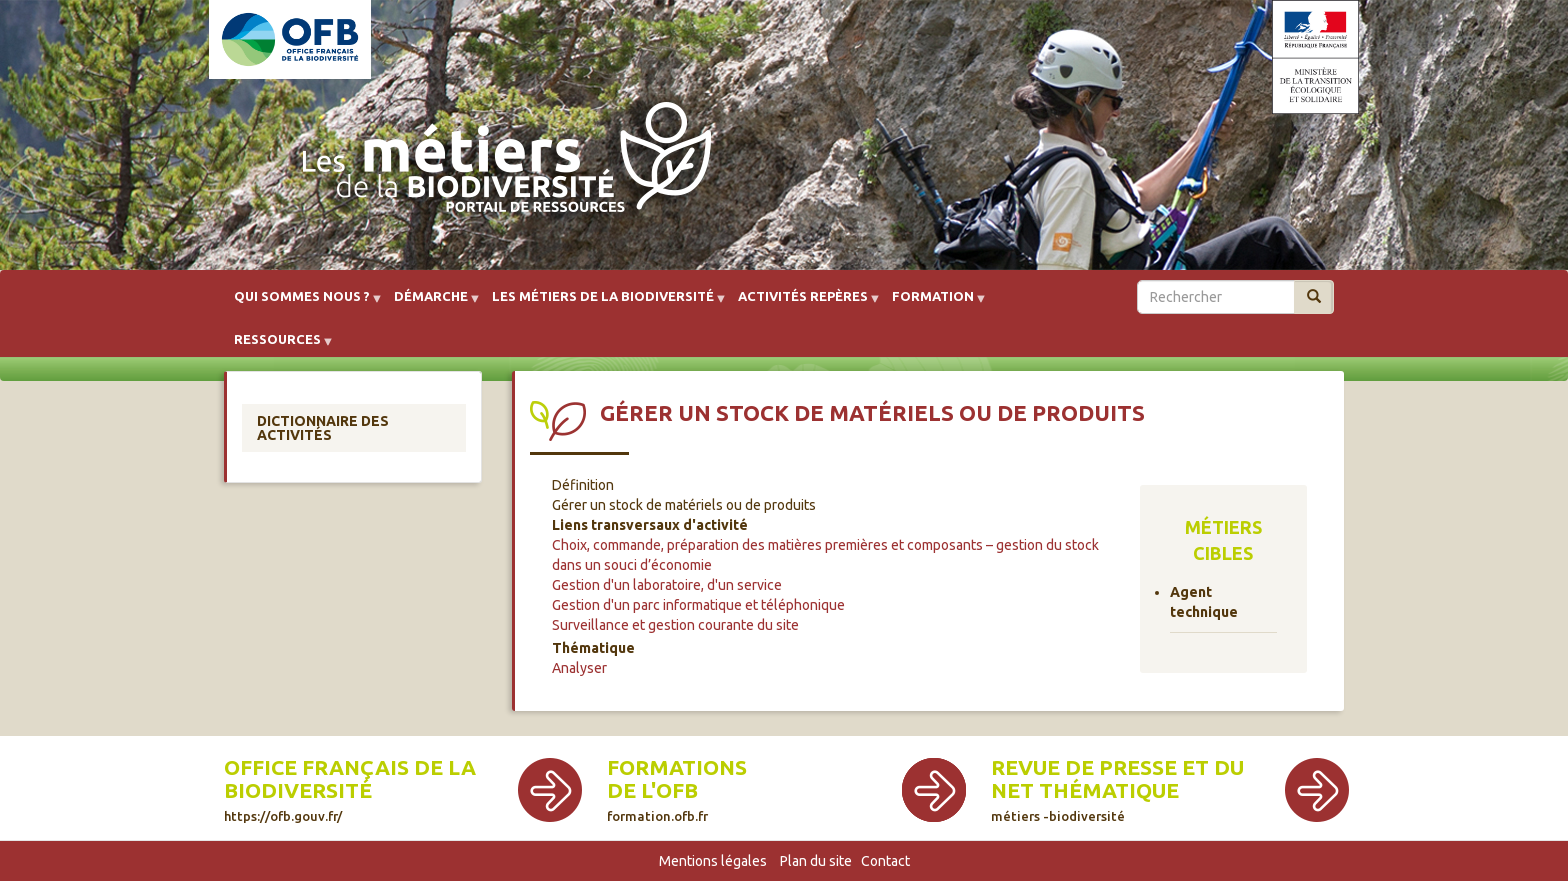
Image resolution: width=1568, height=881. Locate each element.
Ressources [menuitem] (277, 346)
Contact (885, 861)
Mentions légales (713, 861)
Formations (677, 767)
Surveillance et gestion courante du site (675, 625)
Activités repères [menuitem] (803, 303)
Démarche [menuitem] (431, 303)
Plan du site (816, 861)
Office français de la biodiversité (350, 789)
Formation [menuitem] (933, 303)
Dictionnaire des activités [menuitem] (323, 428)
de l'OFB (652, 790)
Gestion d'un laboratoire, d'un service (667, 585)
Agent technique (1204, 602)
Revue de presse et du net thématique (1117, 789)
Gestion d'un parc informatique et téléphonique (698, 605)
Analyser (579, 668)
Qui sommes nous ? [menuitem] (302, 303)
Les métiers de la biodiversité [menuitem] (603, 303)
